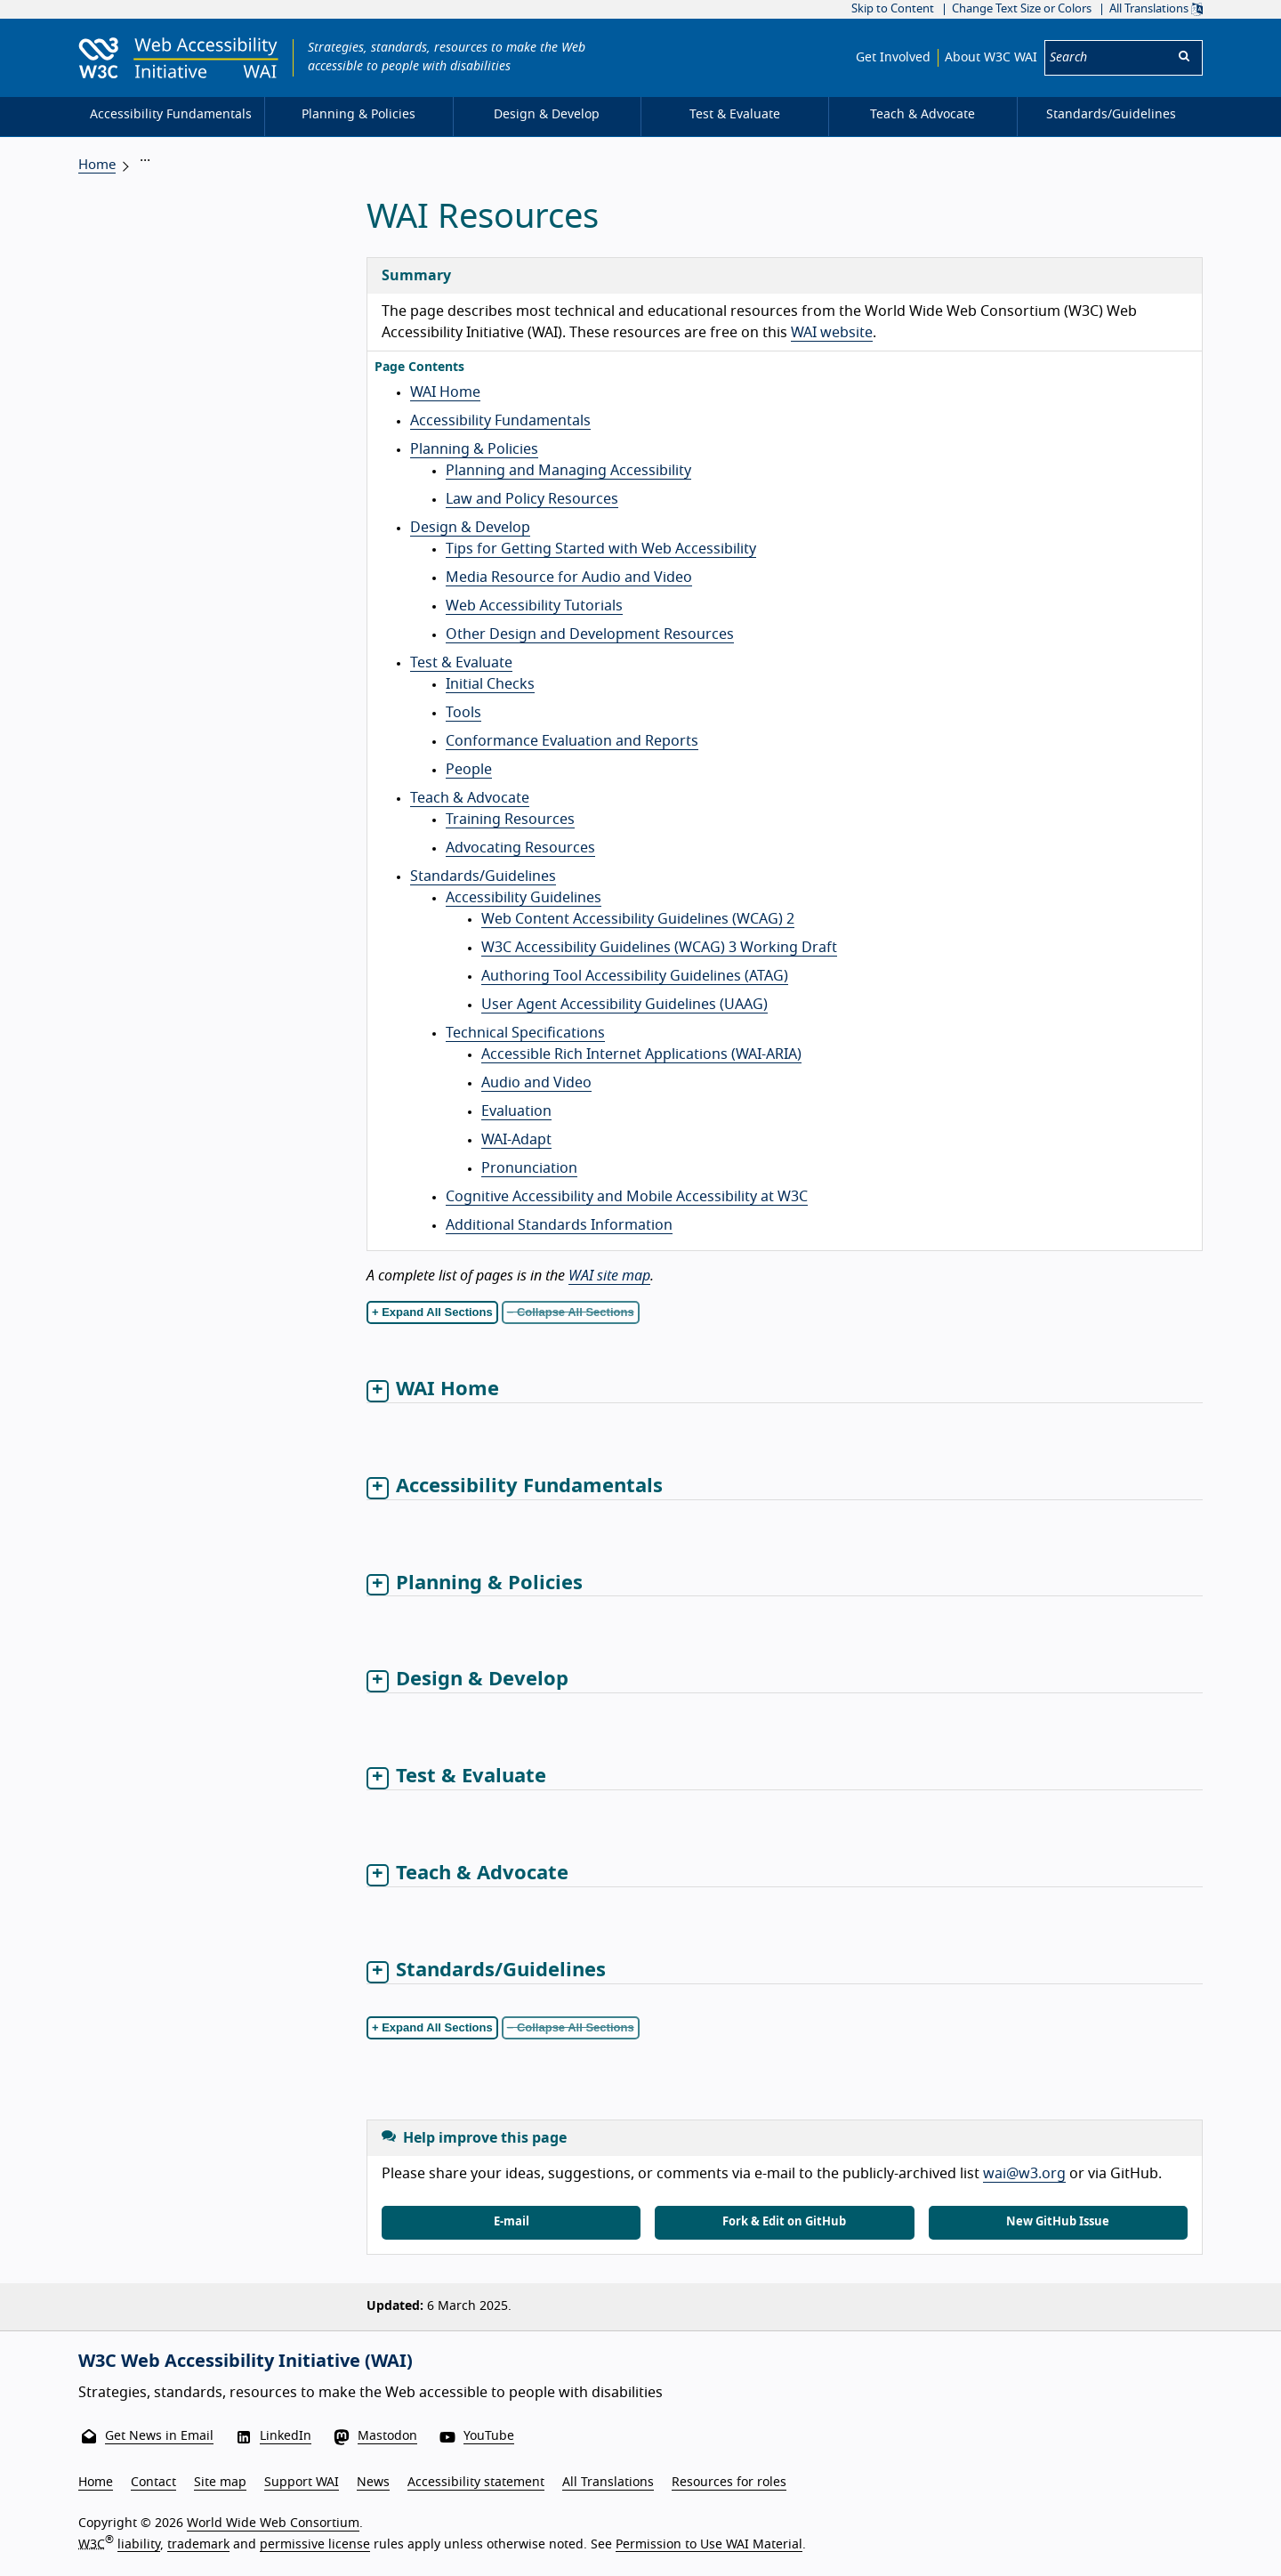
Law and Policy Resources (532, 499)
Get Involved (893, 58)
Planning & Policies (474, 449)
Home (97, 165)
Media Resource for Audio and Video (569, 577)
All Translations (1156, 9)
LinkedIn (285, 2436)
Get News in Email (159, 2436)
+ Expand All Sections (432, 1312)
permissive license (315, 2544)
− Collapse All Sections (570, 1312)
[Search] (1105, 58)
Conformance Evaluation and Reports (572, 741)
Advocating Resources (520, 848)
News (373, 2482)
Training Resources (510, 819)
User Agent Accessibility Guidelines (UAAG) (624, 1004)
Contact (153, 2482)
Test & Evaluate (461, 663)
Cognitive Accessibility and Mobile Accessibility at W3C (627, 1197)
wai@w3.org (1024, 2174)
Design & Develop (470, 528)
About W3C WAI (991, 58)
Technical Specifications (525, 1033)
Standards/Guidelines (483, 876)
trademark (198, 2544)
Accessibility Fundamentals (500, 421)
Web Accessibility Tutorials (534, 606)
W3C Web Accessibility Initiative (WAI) (245, 2361)
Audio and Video (536, 1083)
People (469, 770)
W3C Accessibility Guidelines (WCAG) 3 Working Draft (659, 948)
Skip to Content (892, 9)
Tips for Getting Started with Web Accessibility (601, 549)
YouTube (488, 2436)
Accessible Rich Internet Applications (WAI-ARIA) (641, 1054)
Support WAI (301, 2482)
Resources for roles (729, 2482)
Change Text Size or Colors (1022, 9)
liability (138, 2544)
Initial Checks (490, 684)
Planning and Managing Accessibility (568, 471)
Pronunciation (529, 1168)
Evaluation (516, 1111)
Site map (220, 2482)
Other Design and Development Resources (590, 634)
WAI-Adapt (516, 1140)
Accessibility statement (475, 2482)
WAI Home (445, 392)
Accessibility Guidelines (523, 898)
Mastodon (387, 2436)
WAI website (832, 333)
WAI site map (609, 1276)
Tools (463, 713)
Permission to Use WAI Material (709, 2544)
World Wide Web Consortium (273, 2523)
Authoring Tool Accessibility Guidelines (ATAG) (634, 976)
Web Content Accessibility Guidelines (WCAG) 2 (637, 919)
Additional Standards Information (559, 1225)
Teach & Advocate (469, 798)
